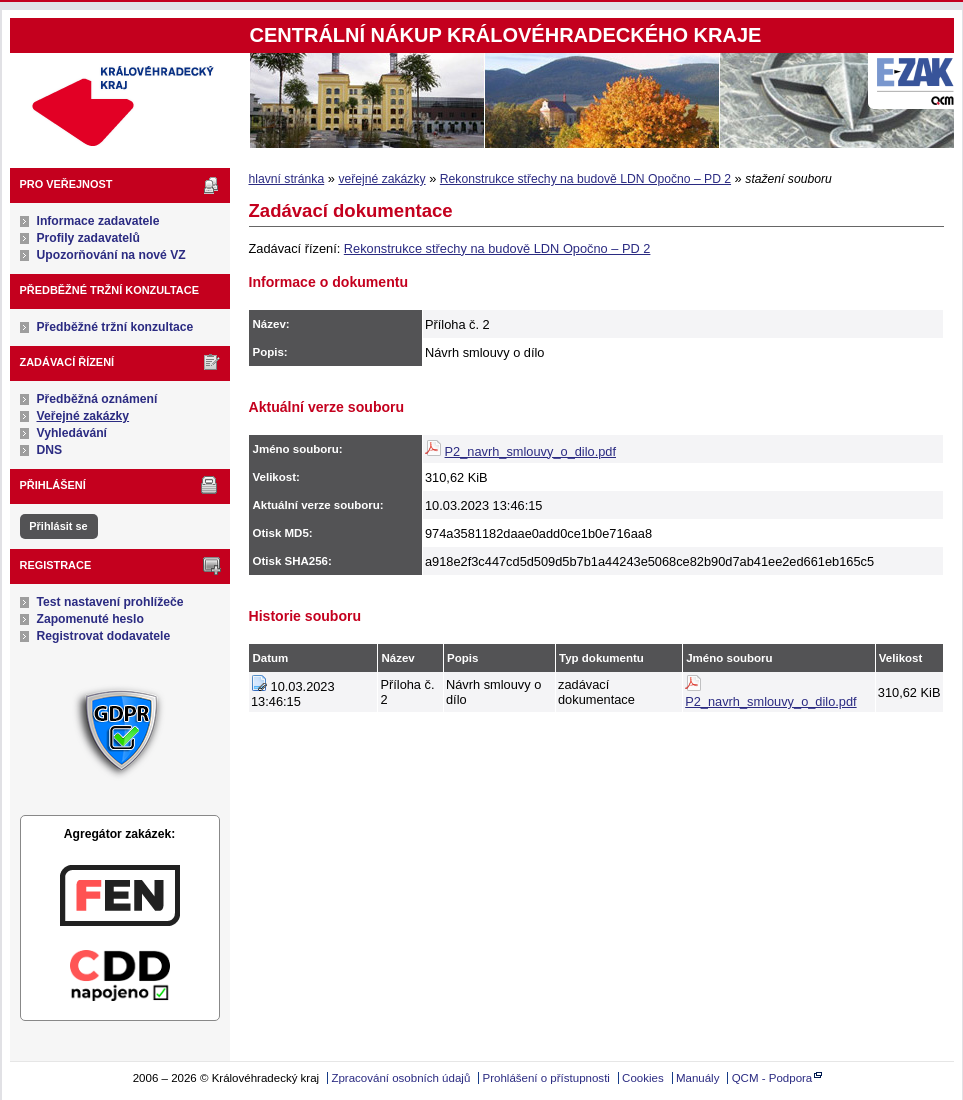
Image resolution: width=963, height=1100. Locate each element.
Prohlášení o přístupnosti (546, 1078)
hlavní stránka (287, 179)
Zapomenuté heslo (90, 619)
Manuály (698, 1078)
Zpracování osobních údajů (400, 1078)
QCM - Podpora (772, 1078)
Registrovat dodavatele (104, 636)
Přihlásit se (58, 526)
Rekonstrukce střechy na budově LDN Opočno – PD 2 (585, 179)
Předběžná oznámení (97, 399)
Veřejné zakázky (83, 416)
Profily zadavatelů (88, 238)
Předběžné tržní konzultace (115, 327)
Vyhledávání (72, 433)
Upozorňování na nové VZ (111, 255)
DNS (50, 450)
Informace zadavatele (98, 221)
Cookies (643, 1078)
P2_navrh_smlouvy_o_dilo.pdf (530, 451)
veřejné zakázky (381, 179)
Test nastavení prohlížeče (110, 602)
